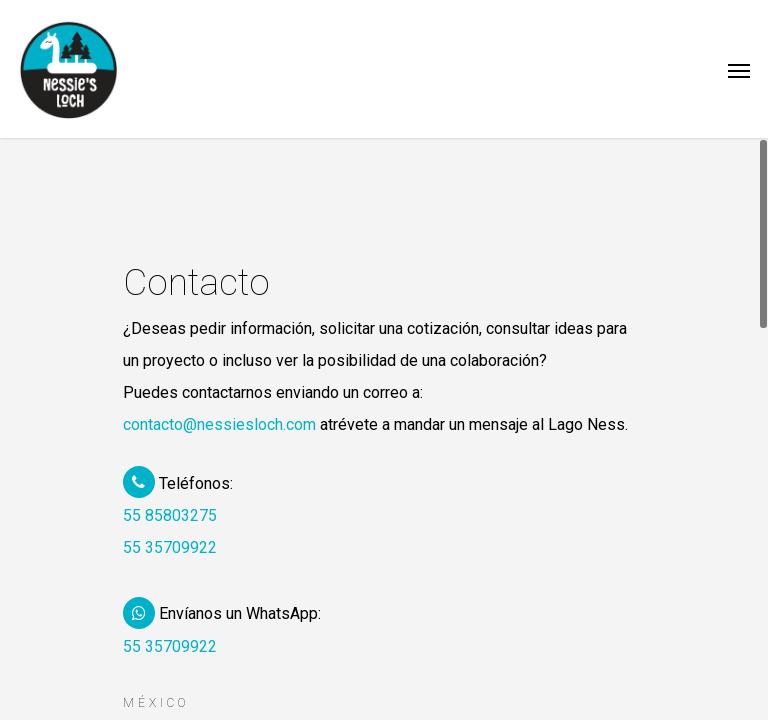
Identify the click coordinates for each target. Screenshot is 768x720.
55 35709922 (170, 547)
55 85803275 (170, 515)
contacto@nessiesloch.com (219, 424)
